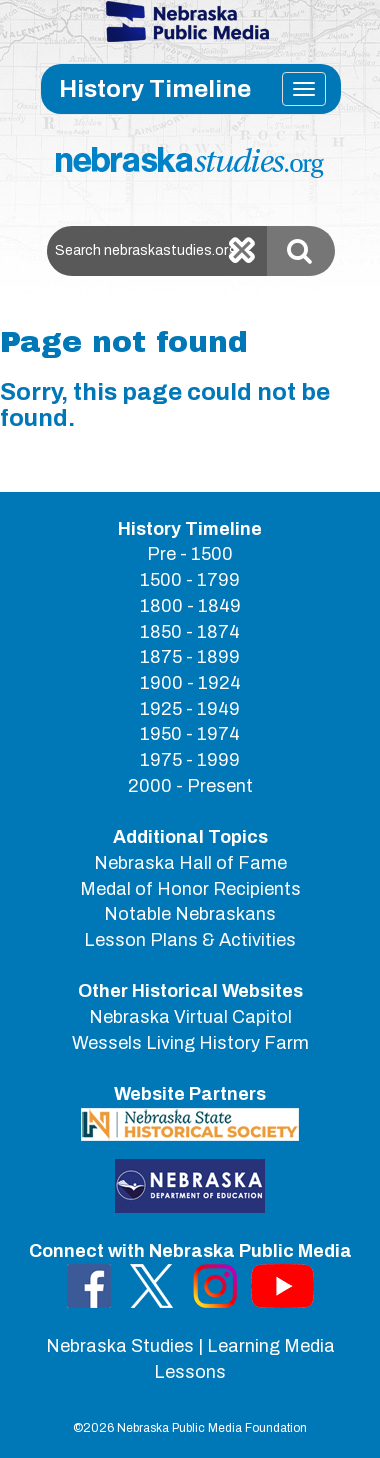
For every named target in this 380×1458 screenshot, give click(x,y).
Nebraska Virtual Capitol (190, 1017)
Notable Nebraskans (190, 914)
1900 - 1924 (190, 683)
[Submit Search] (301, 251)
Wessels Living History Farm (190, 1043)
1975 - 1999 (190, 760)
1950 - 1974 (190, 734)
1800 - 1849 (190, 606)
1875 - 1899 (190, 657)
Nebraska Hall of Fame (190, 863)
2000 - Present (190, 786)
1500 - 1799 (190, 580)
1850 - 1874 (190, 632)
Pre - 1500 (190, 554)
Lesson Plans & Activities (190, 940)
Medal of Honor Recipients (190, 889)
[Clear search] (242, 251)
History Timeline (155, 89)
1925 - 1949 (190, 709)
